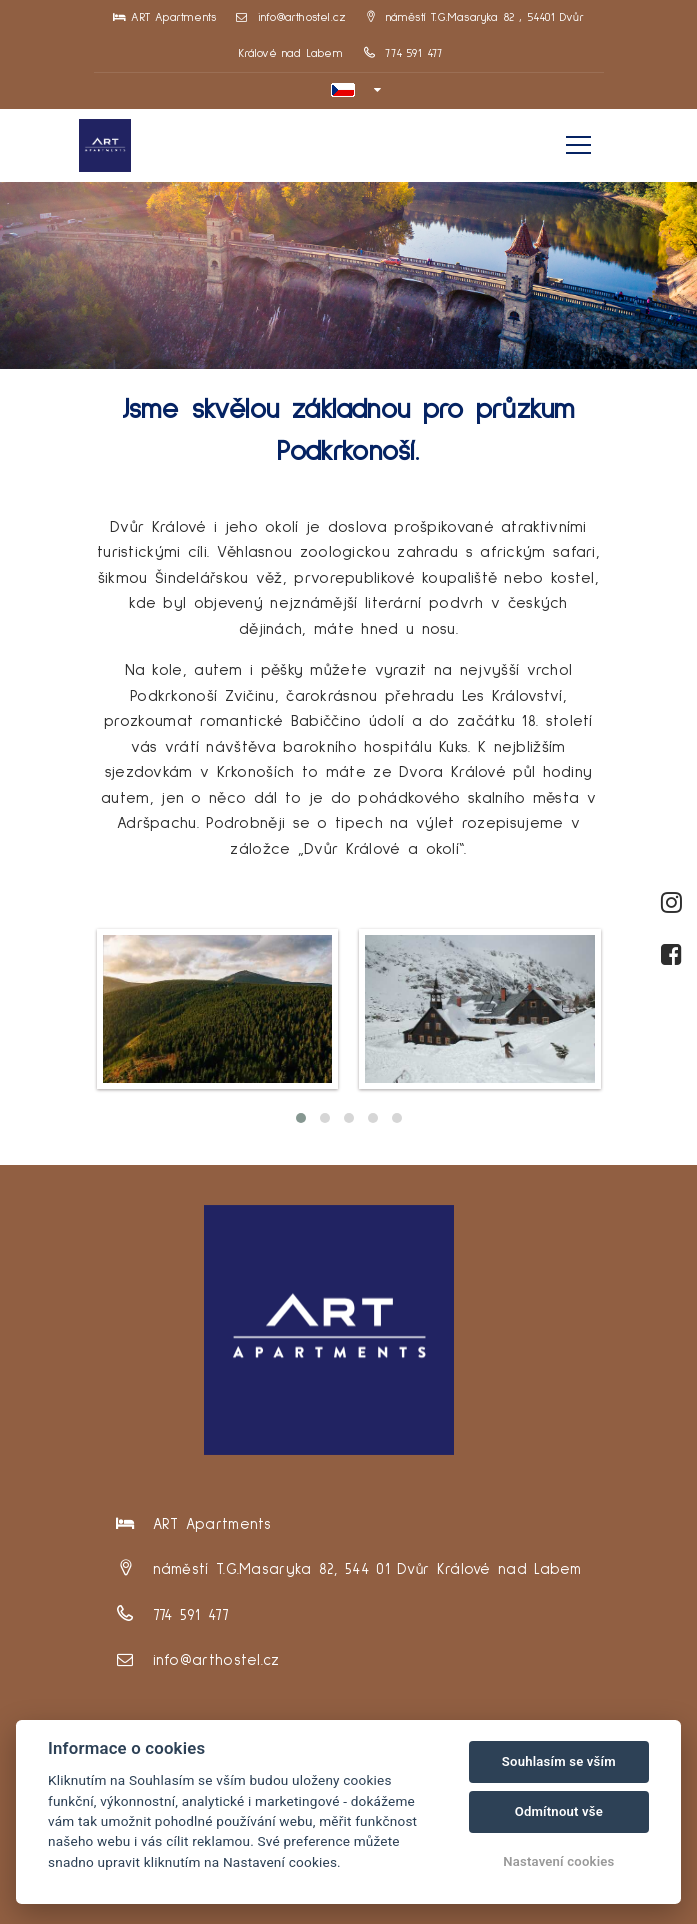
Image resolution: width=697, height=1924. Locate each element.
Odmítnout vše (559, 1811)
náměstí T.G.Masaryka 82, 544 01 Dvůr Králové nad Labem (367, 1569)
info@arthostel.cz (291, 18)
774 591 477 (403, 54)
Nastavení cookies (558, 1861)
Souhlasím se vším (559, 1761)
